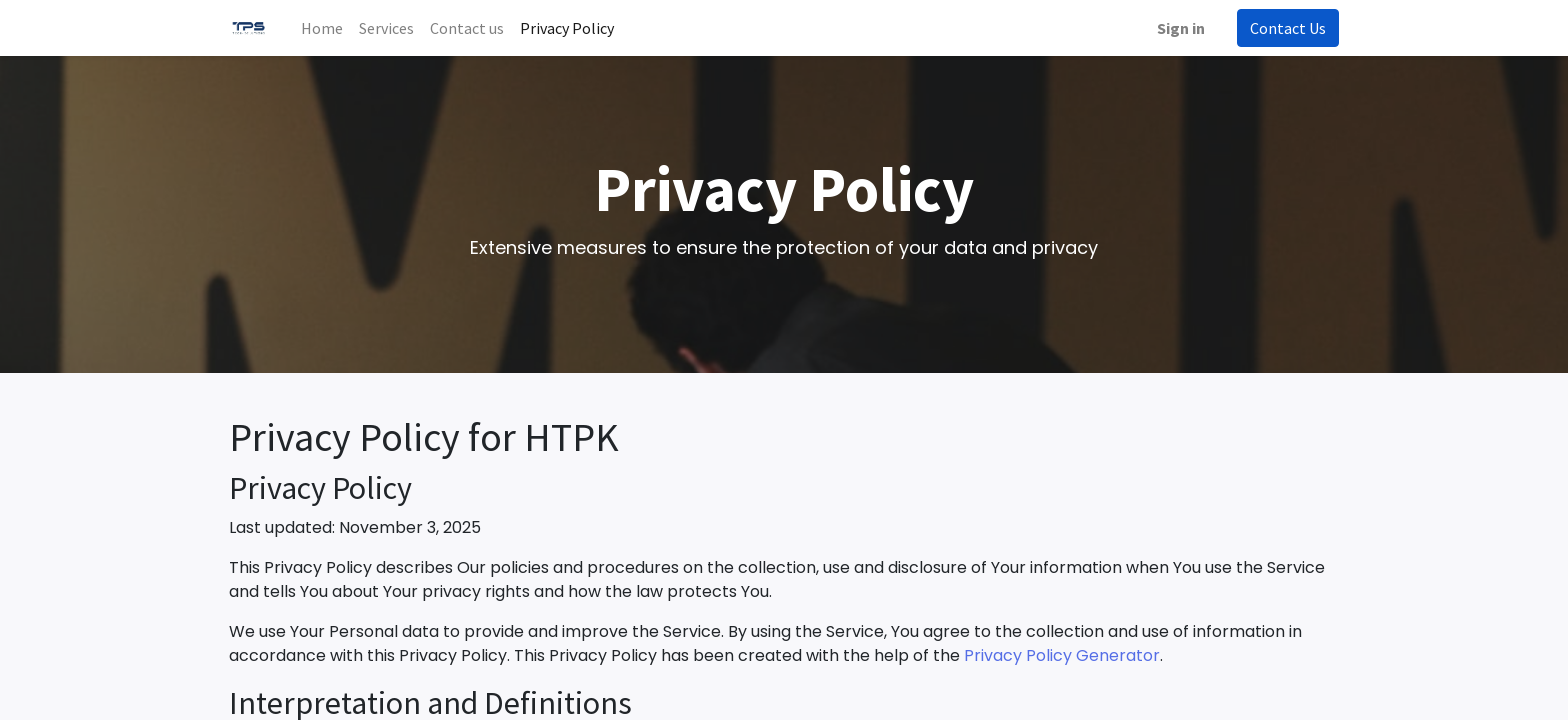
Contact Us (1288, 28)
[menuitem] (322, 28)
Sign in (1181, 28)
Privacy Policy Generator (1062, 655)
